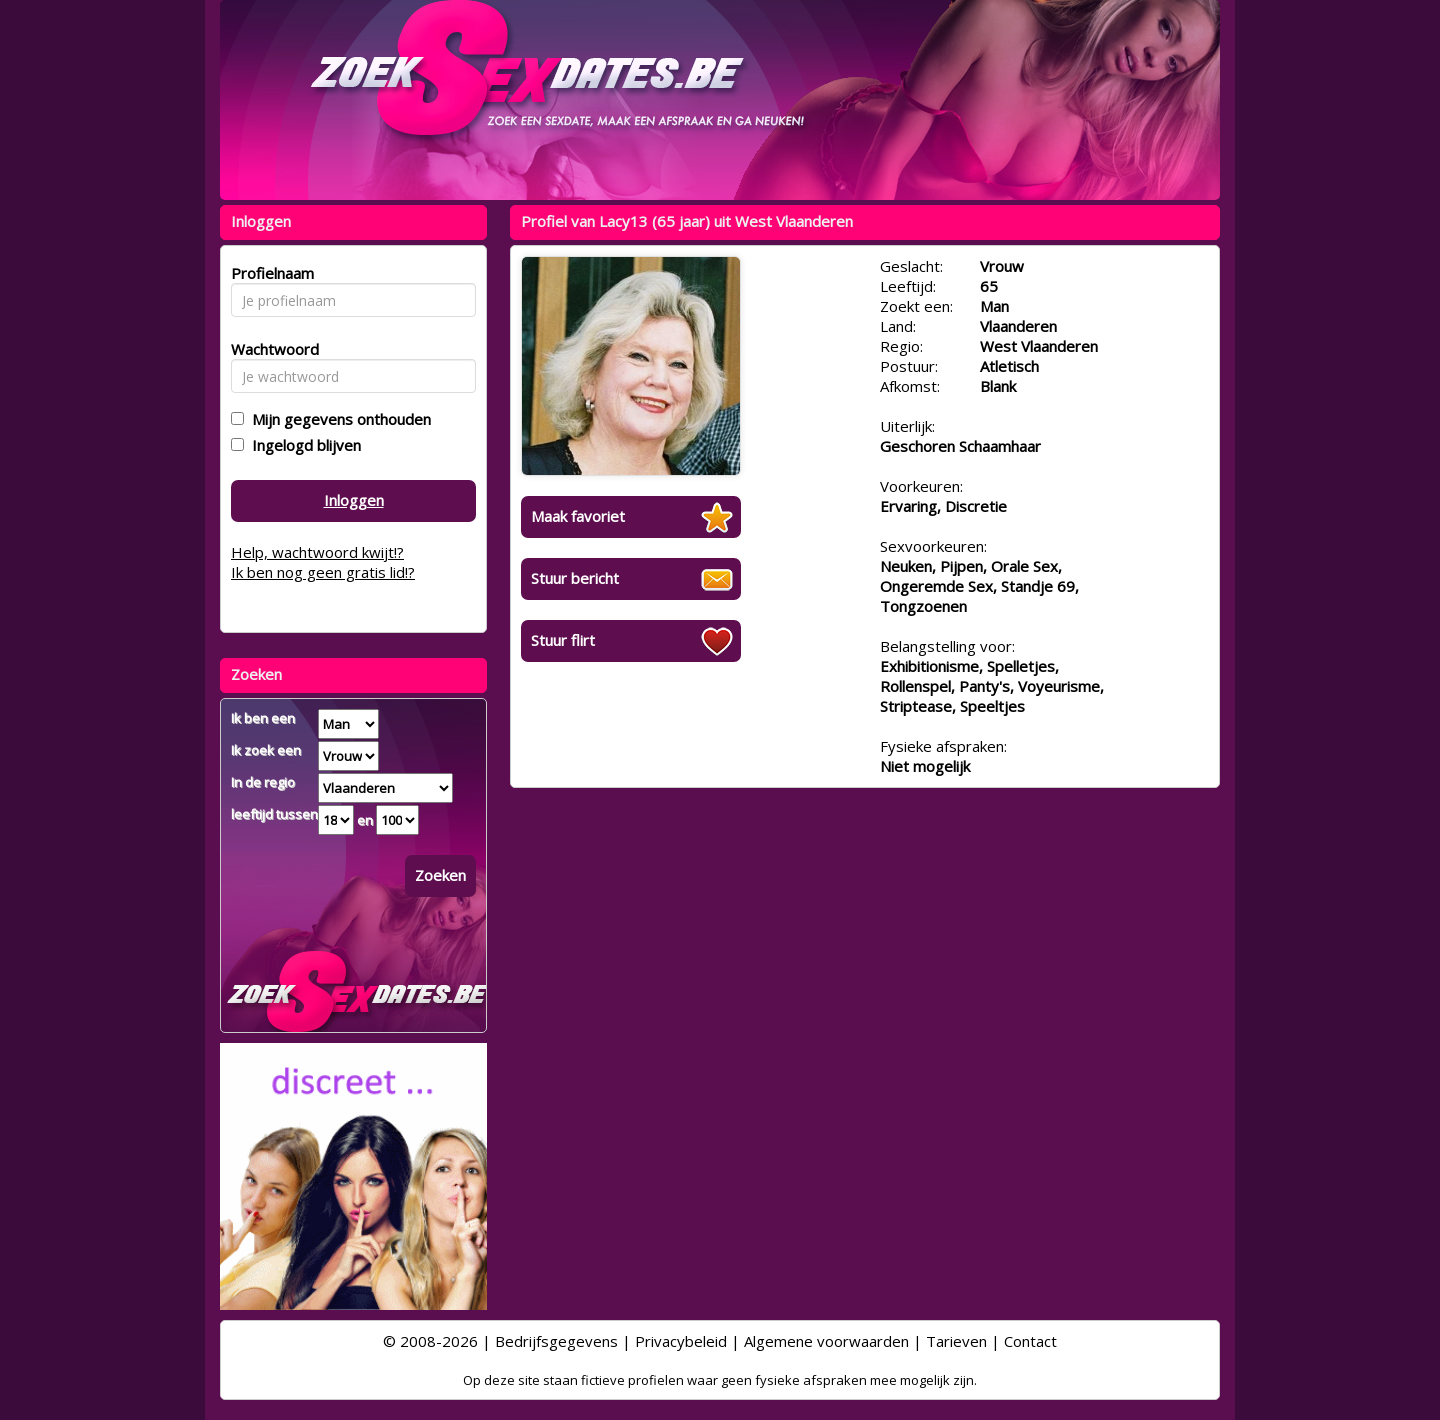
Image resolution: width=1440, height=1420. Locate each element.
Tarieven (956, 1341)
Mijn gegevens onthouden (337, 419)
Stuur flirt (563, 640)
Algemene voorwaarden (826, 1341)
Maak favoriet (578, 516)
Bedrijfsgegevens (556, 1341)
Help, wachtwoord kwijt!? (317, 552)
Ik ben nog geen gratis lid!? (323, 572)
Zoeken (440, 875)
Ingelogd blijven (302, 445)
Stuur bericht (575, 578)
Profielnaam (269, 273)
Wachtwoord (269, 349)
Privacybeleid (681, 1341)
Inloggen (354, 500)
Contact (1030, 1341)
